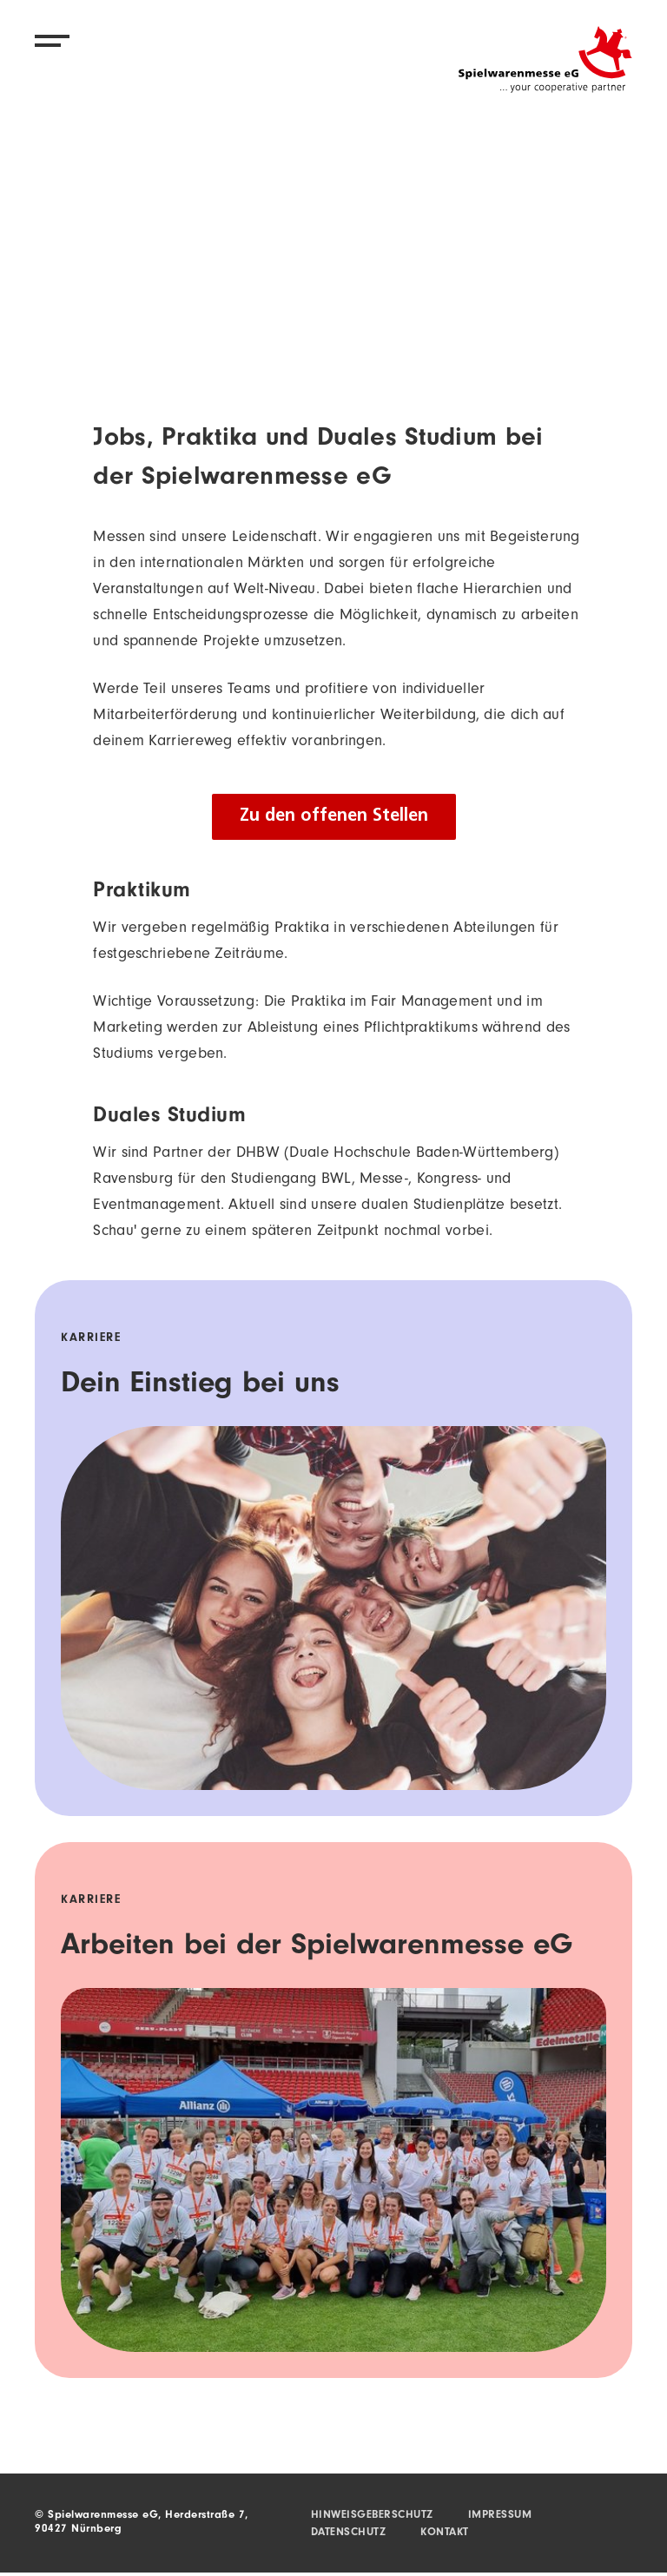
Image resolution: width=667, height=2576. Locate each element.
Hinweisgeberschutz (372, 2515)
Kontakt (444, 2533)
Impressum (500, 2515)
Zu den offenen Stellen (334, 816)
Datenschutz (348, 2533)
